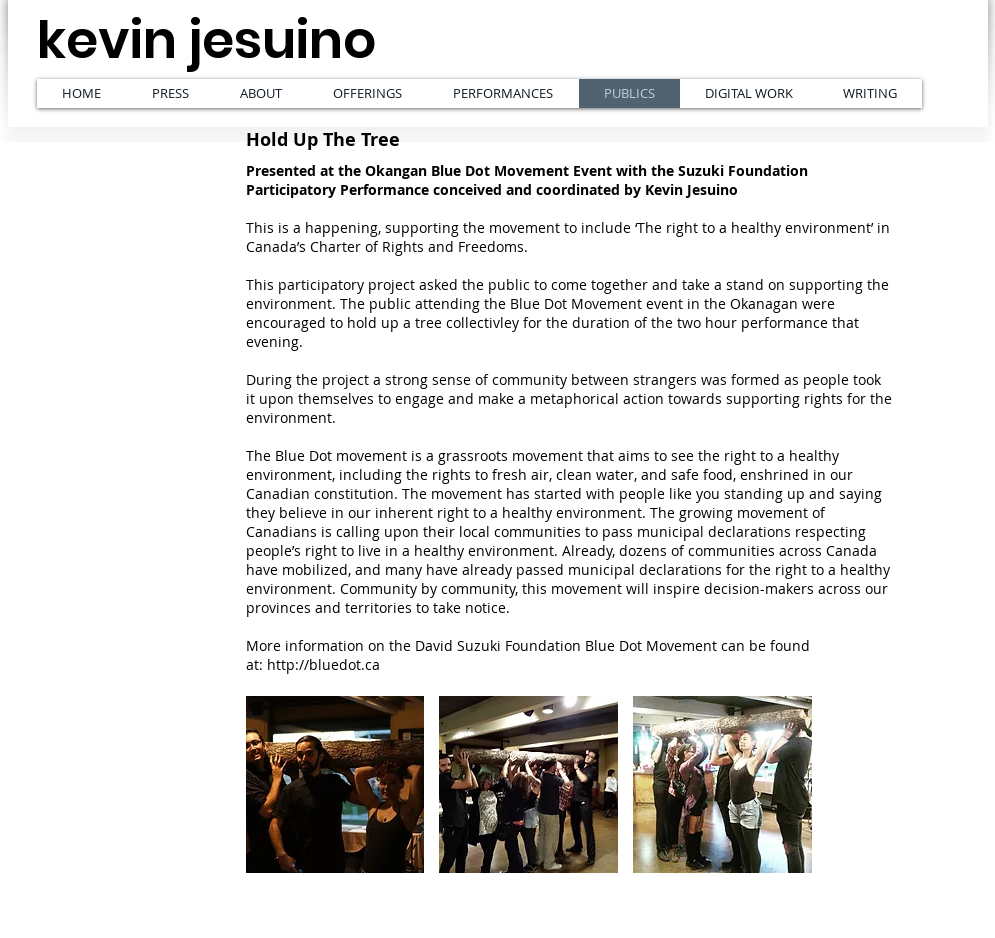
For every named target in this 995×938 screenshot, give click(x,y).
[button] (335, 784)
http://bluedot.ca (323, 664)
